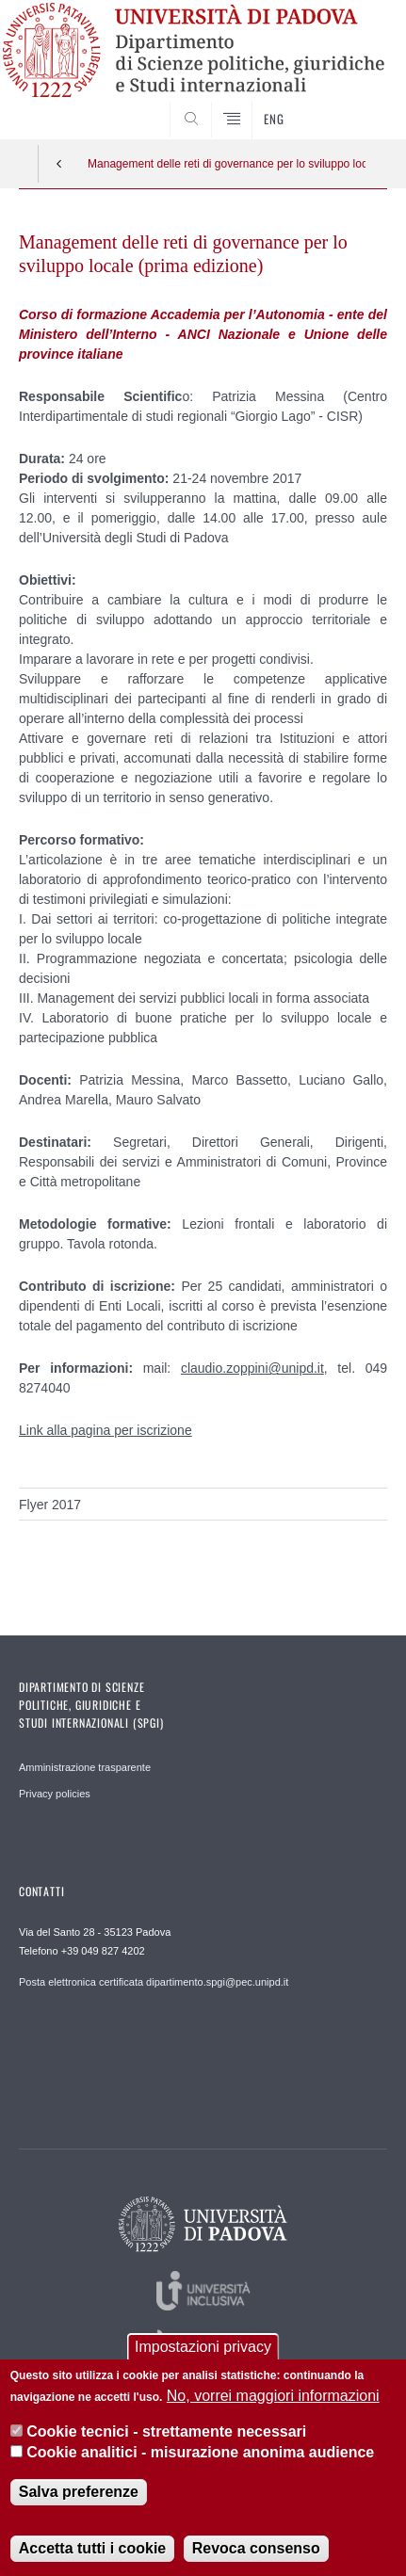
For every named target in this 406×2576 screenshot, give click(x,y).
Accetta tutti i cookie (92, 2551)
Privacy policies (54, 1793)
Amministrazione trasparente (85, 1767)
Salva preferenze (78, 2495)
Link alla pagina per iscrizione (105, 1430)
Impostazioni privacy (203, 2350)
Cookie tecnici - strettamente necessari (166, 2434)
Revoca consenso (256, 2551)
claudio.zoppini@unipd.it (252, 1368)
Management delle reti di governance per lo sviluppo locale (226, 163)
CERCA (357, 103)
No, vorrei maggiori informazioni (273, 2399)
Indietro (59, 163)
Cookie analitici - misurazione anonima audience (200, 2455)
